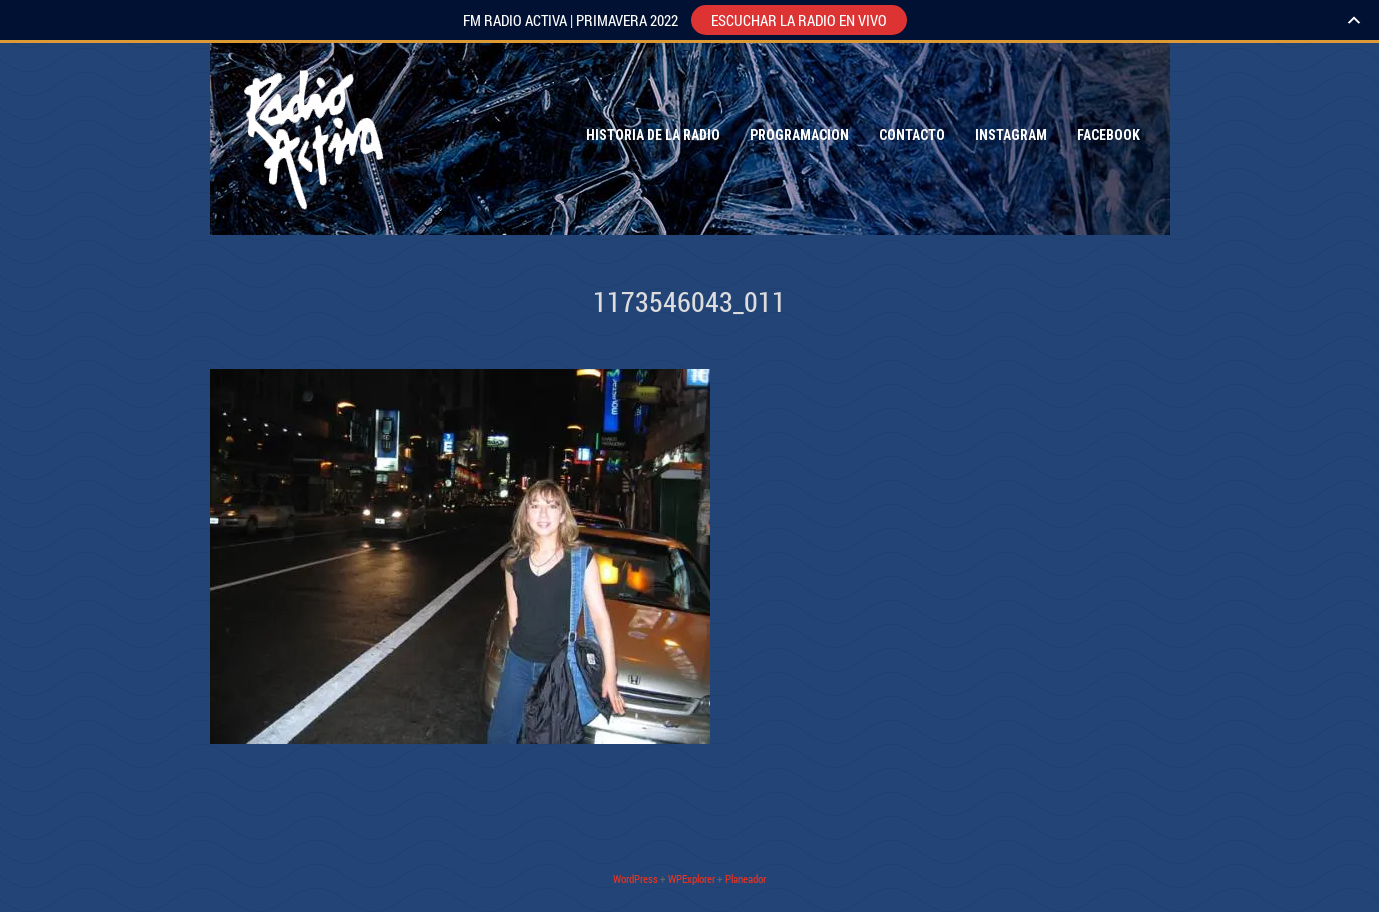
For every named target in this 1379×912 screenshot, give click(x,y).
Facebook (1108, 135)
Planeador (745, 878)
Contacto (912, 135)
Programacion (799, 135)
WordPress (635, 878)
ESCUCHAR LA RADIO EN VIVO (799, 20)
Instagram (1011, 135)
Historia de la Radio (653, 135)
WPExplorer (691, 878)
